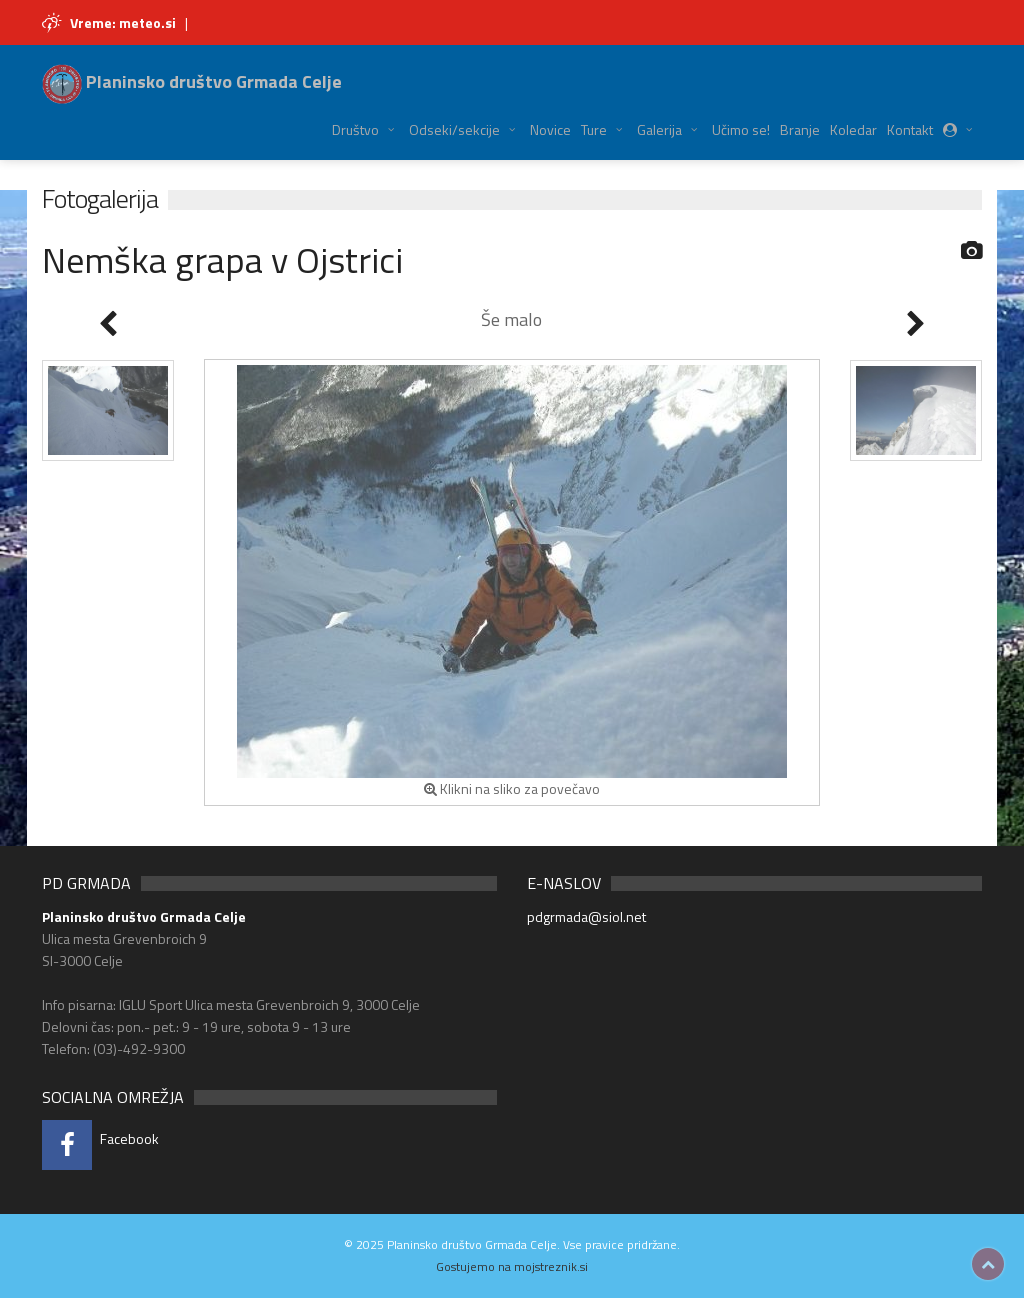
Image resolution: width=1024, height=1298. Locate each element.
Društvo (355, 129)
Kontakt (910, 129)
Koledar (853, 129)
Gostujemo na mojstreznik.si (512, 1266)
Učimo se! (741, 129)
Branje (800, 129)
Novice (550, 129)
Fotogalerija (100, 198)
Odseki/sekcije (454, 129)
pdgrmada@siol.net (586, 916)
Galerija (659, 129)
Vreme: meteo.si (123, 22)
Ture (594, 129)
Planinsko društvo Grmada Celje (192, 81)
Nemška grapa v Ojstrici (222, 259)
